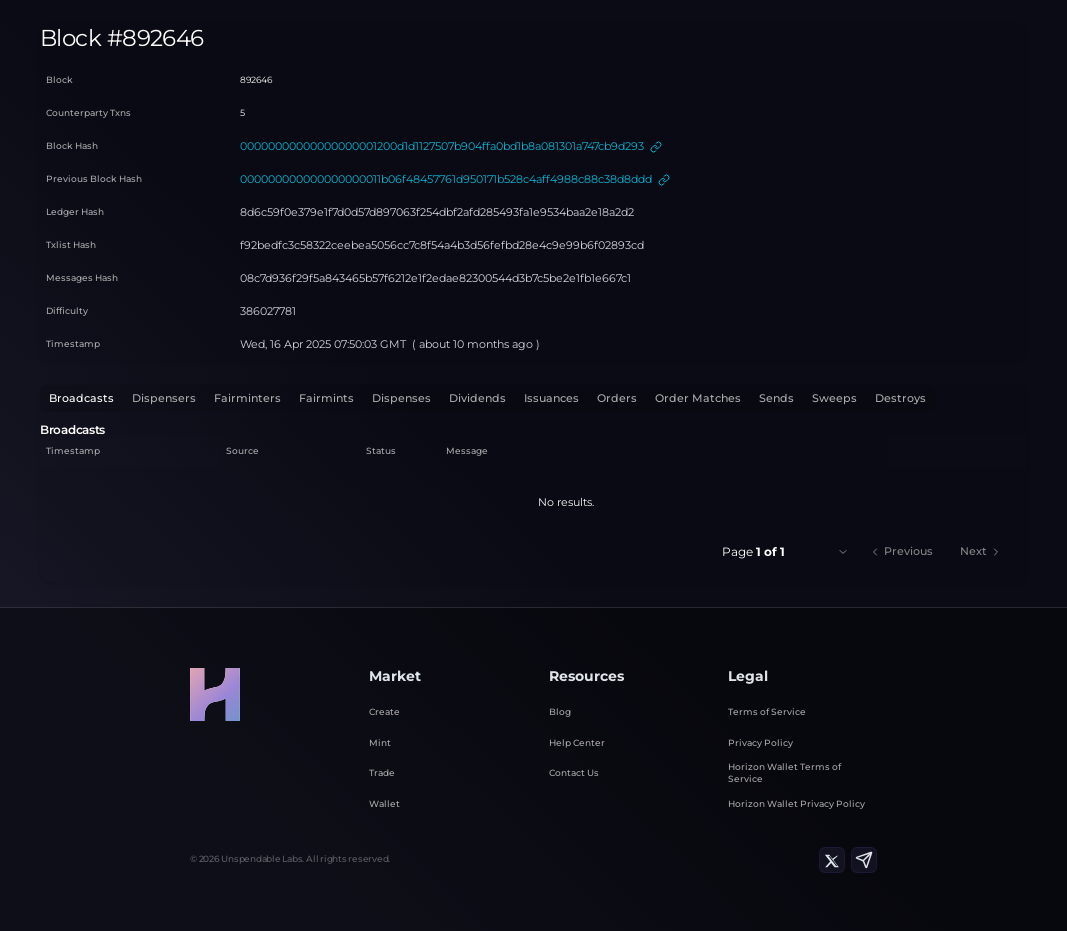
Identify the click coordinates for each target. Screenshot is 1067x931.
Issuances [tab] (476, 396)
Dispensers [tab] (146, 396)
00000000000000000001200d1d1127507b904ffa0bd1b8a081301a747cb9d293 (420, 144)
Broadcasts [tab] (75, 396)
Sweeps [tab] (722, 396)
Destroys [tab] (779, 396)
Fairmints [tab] (282, 396)
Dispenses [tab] (346, 396)
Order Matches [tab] (602, 396)
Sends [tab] (671, 396)
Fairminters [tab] (216, 396)
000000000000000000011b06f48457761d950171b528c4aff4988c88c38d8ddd (418, 177)
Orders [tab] (534, 396)
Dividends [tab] (412, 396)
